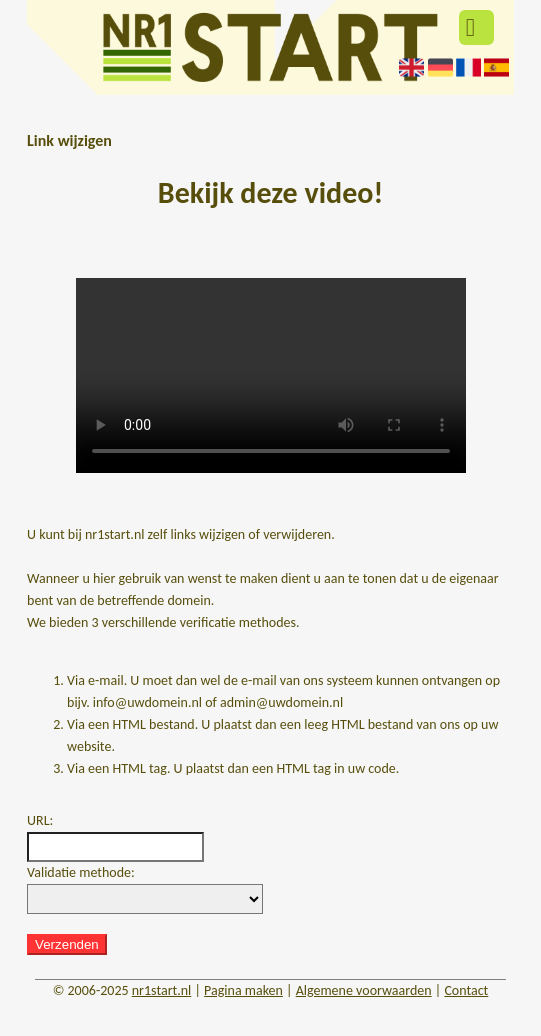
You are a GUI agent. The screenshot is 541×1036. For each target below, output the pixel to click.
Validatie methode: (81, 872)
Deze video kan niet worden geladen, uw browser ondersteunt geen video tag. (271, 375)
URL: (40, 820)
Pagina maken (243, 990)
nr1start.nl (162, 990)
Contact (466, 990)
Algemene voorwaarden (364, 990)
